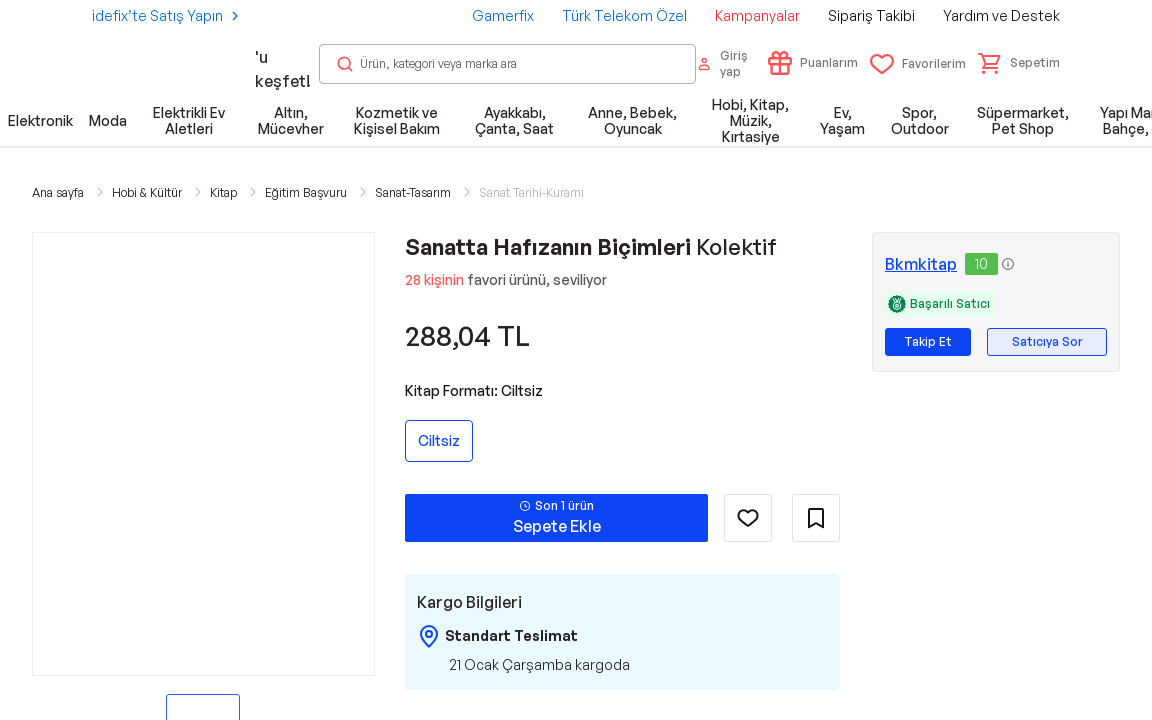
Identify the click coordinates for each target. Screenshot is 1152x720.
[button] (1019, 63)
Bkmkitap (921, 264)
